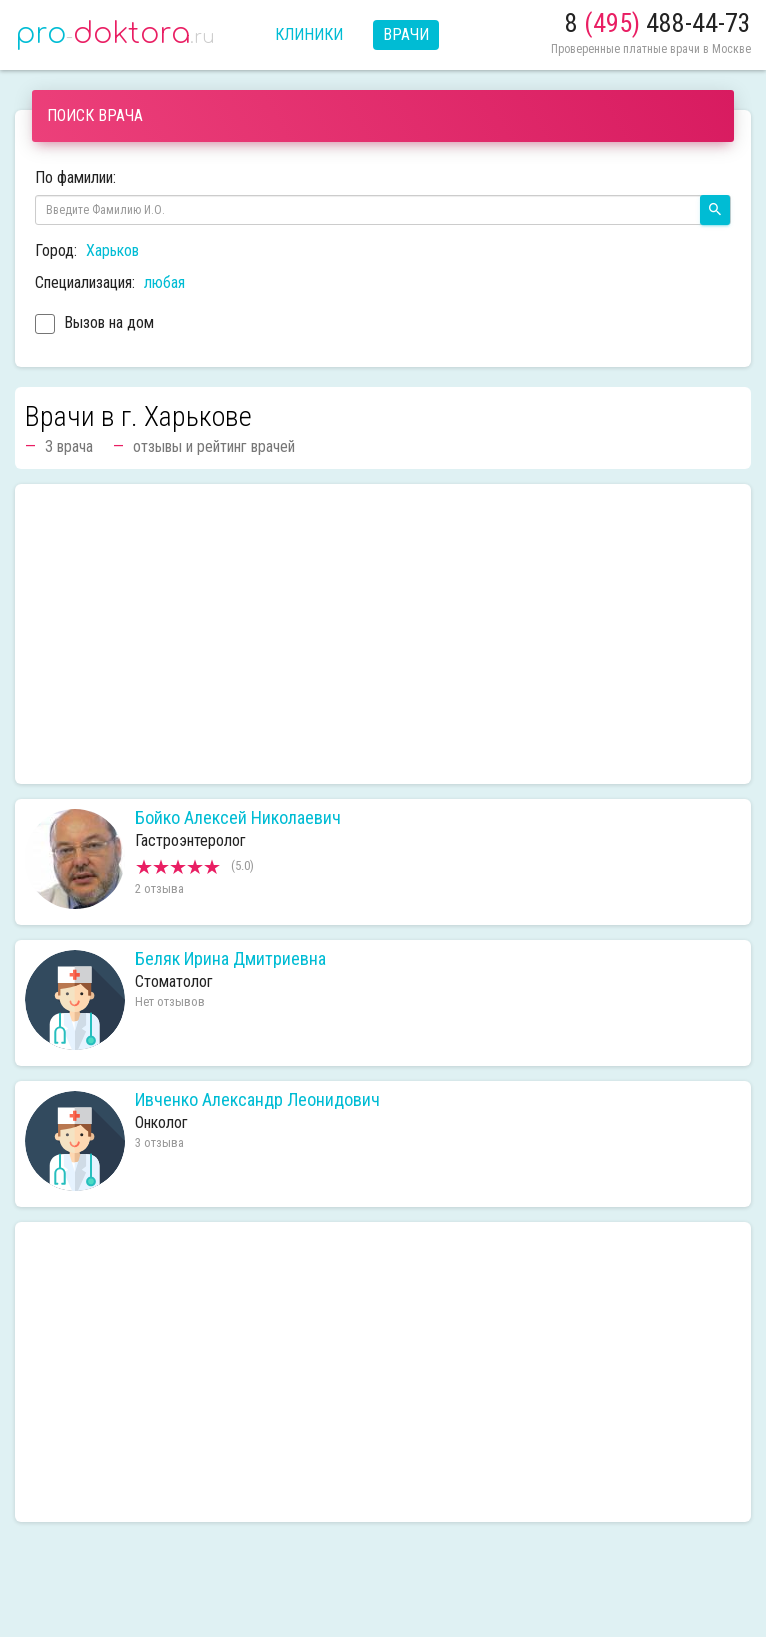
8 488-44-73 (658, 23)
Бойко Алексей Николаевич (238, 818)
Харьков (112, 250)
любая (164, 282)
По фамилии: (75, 177)
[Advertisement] (383, 634)
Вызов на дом (94, 325)
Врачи (406, 34)
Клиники (309, 34)
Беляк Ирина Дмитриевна (230, 959)
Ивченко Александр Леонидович (257, 1100)
